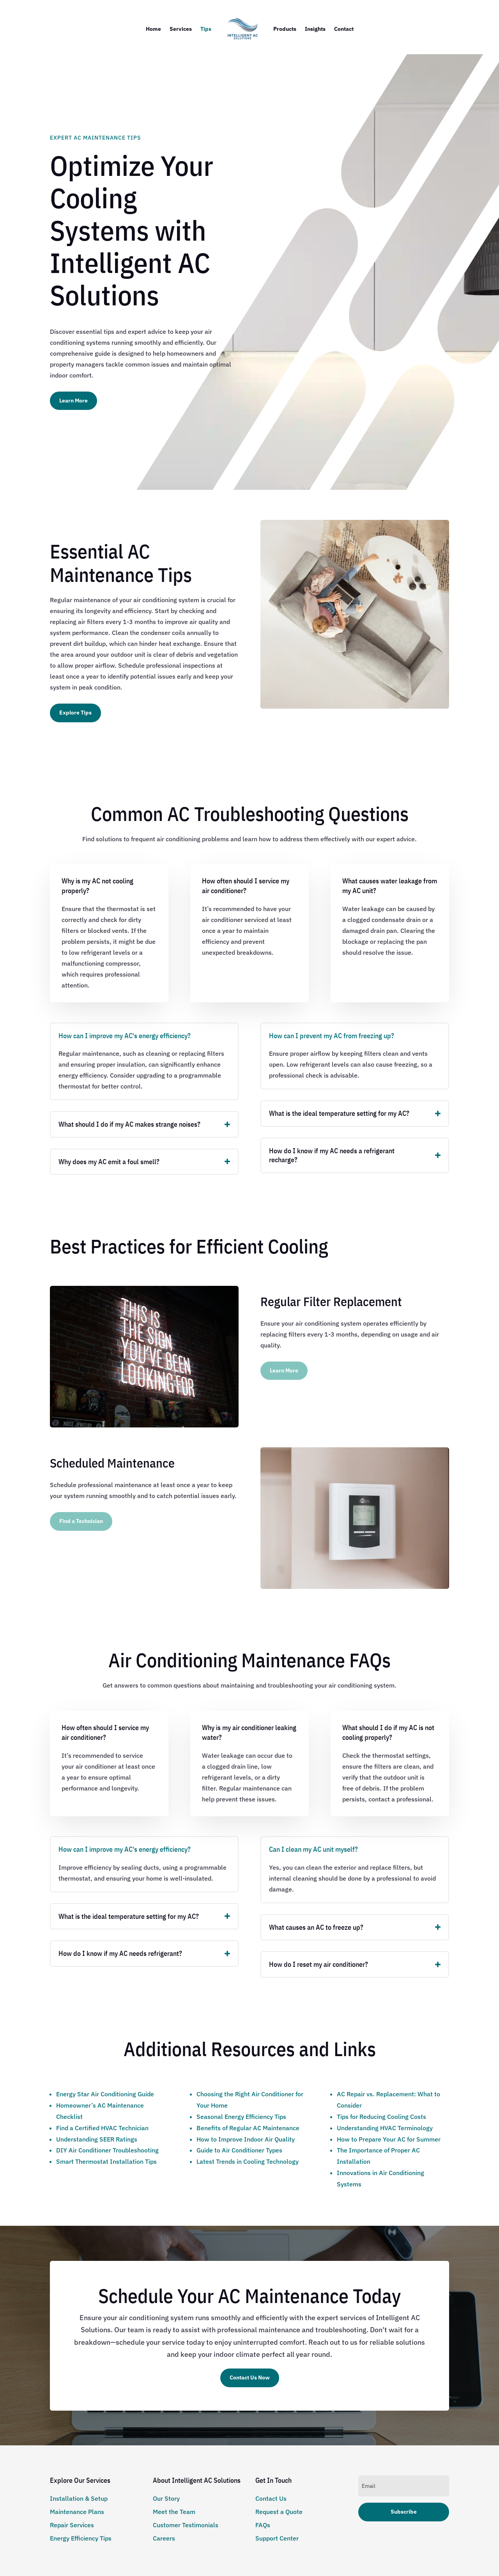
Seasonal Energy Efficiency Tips (241, 2116)
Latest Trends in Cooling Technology (247, 2161)
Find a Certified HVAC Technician (102, 2128)
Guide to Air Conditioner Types (239, 2150)
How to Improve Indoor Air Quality (245, 2139)
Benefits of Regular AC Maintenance (247, 2128)
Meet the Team (174, 2512)
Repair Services (72, 2525)
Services (181, 28)
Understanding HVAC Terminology (385, 2128)
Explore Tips (75, 712)
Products (284, 28)
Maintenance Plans (77, 2512)
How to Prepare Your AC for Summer (389, 2139)
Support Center (277, 2538)
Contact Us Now (250, 2377)
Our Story (166, 2498)
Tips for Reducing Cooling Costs (381, 2116)
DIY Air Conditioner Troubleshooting (107, 2150)
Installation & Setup (79, 2498)
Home (153, 28)
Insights (315, 28)
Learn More (73, 400)
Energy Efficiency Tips (80, 2538)
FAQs (262, 2525)
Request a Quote (279, 2512)
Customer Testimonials (185, 2525)
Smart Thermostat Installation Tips (106, 2161)
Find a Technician (81, 1521)
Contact (344, 28)
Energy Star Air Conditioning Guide (105, 2094)
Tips (205, 28)
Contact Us (271, 2498)
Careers (164, 2538)
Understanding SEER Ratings (96, 2139)
